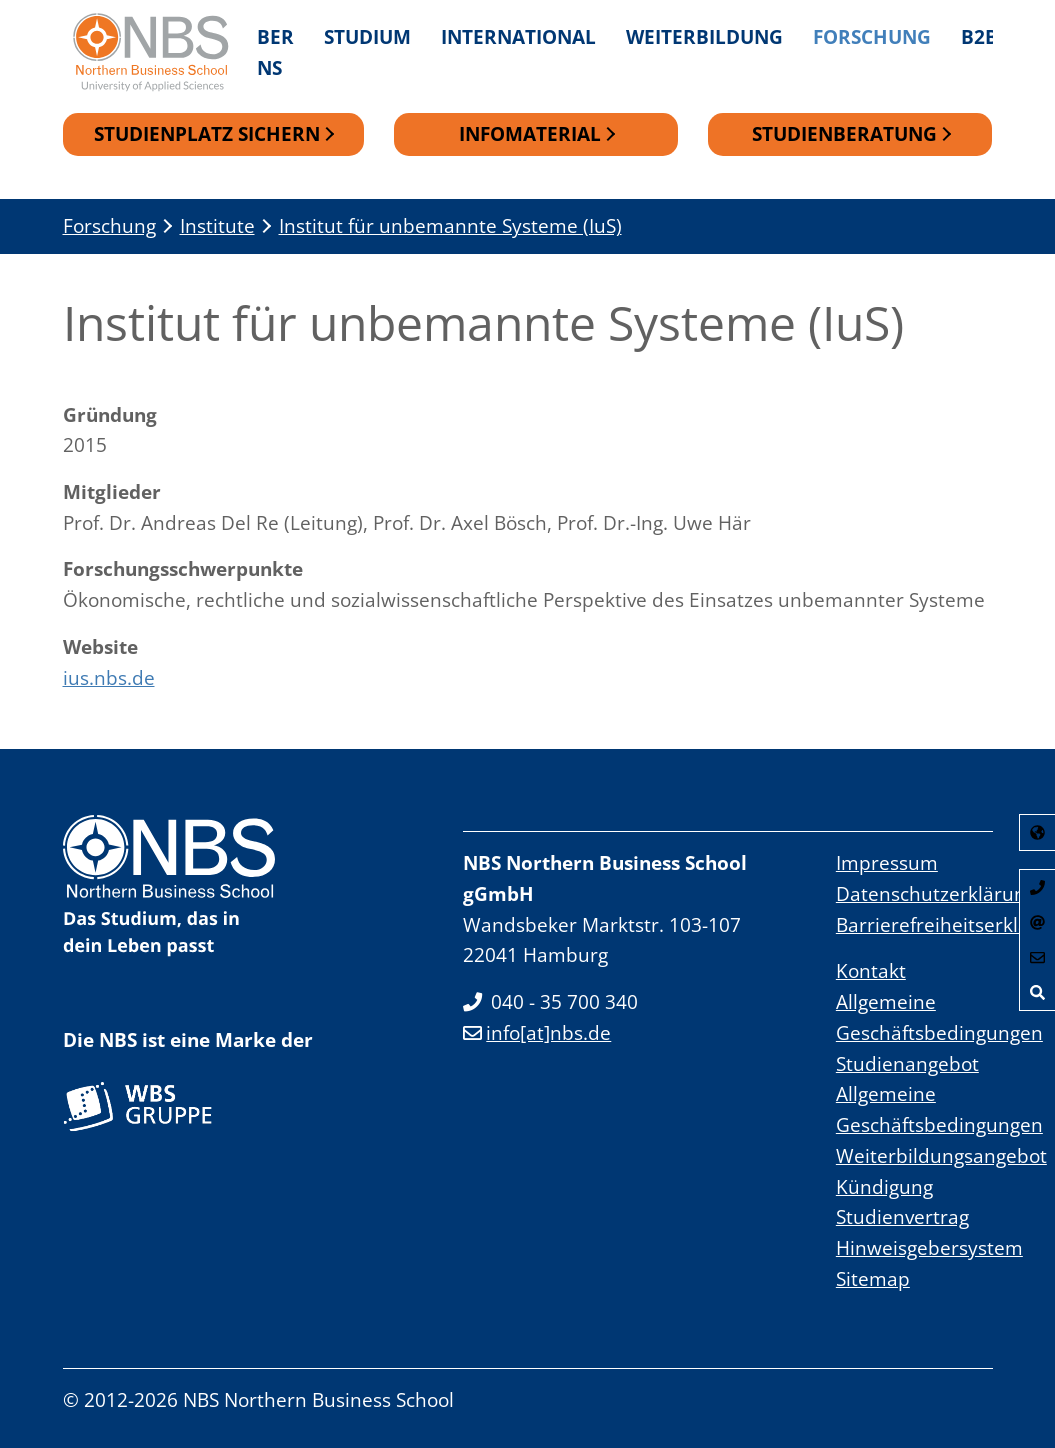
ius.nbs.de (109, 677)
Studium (367, 36)
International (518, 36)
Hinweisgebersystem (929, 1248)
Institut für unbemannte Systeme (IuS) (450, 226)
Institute (217, 226)
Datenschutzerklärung (936, 894)
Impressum (887, 863)
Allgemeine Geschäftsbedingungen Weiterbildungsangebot (941, 1125)
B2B (979, 36)
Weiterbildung (704, 36)
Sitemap (873, 1278)
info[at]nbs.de (537, 1033)
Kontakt (871, 971)
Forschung (872, 36)
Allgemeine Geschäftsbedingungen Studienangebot (939, 1033)
